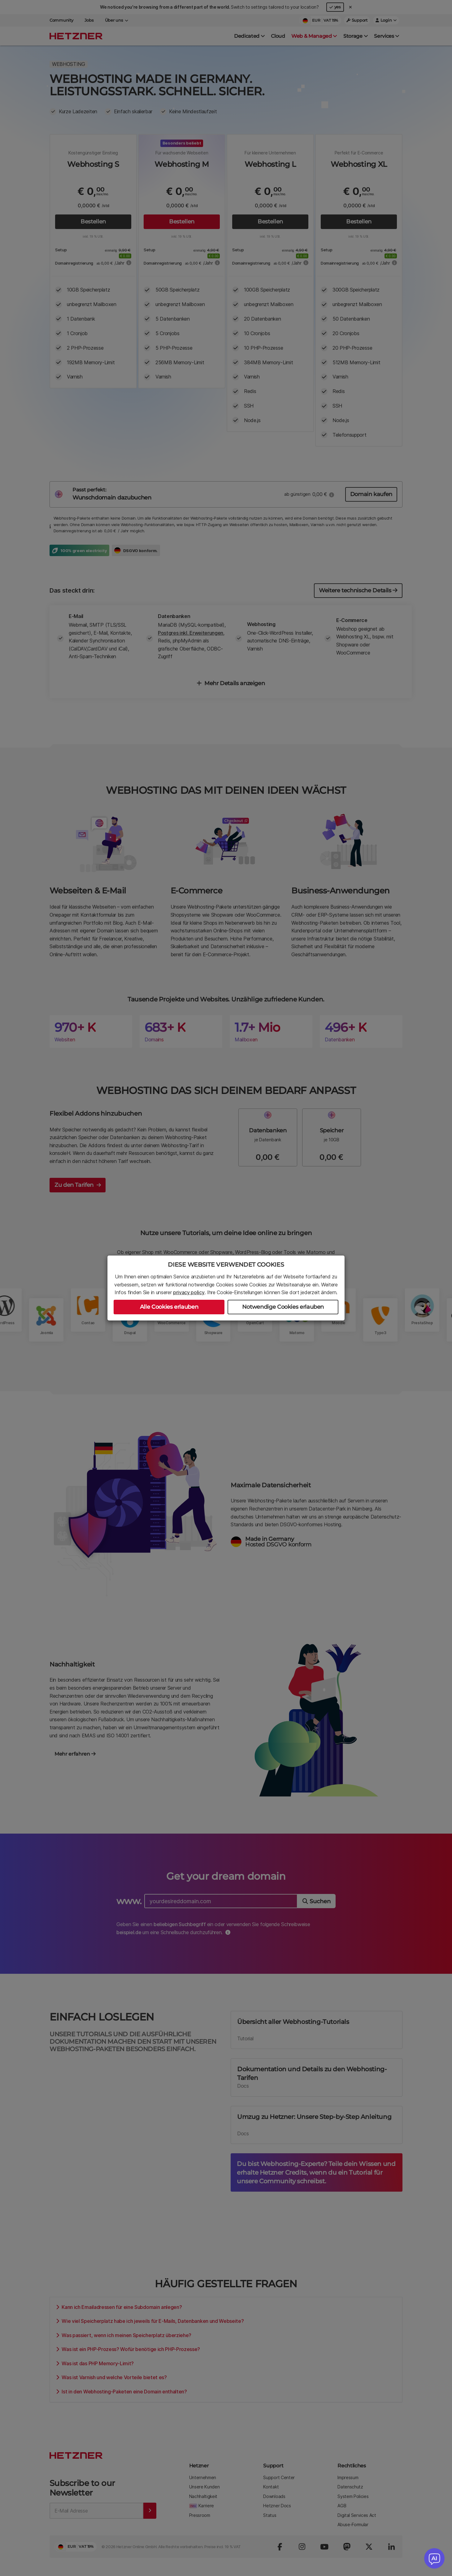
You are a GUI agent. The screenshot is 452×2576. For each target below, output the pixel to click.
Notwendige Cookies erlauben (283, 1306)
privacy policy (189, 1292)
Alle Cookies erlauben (169, 1306)
